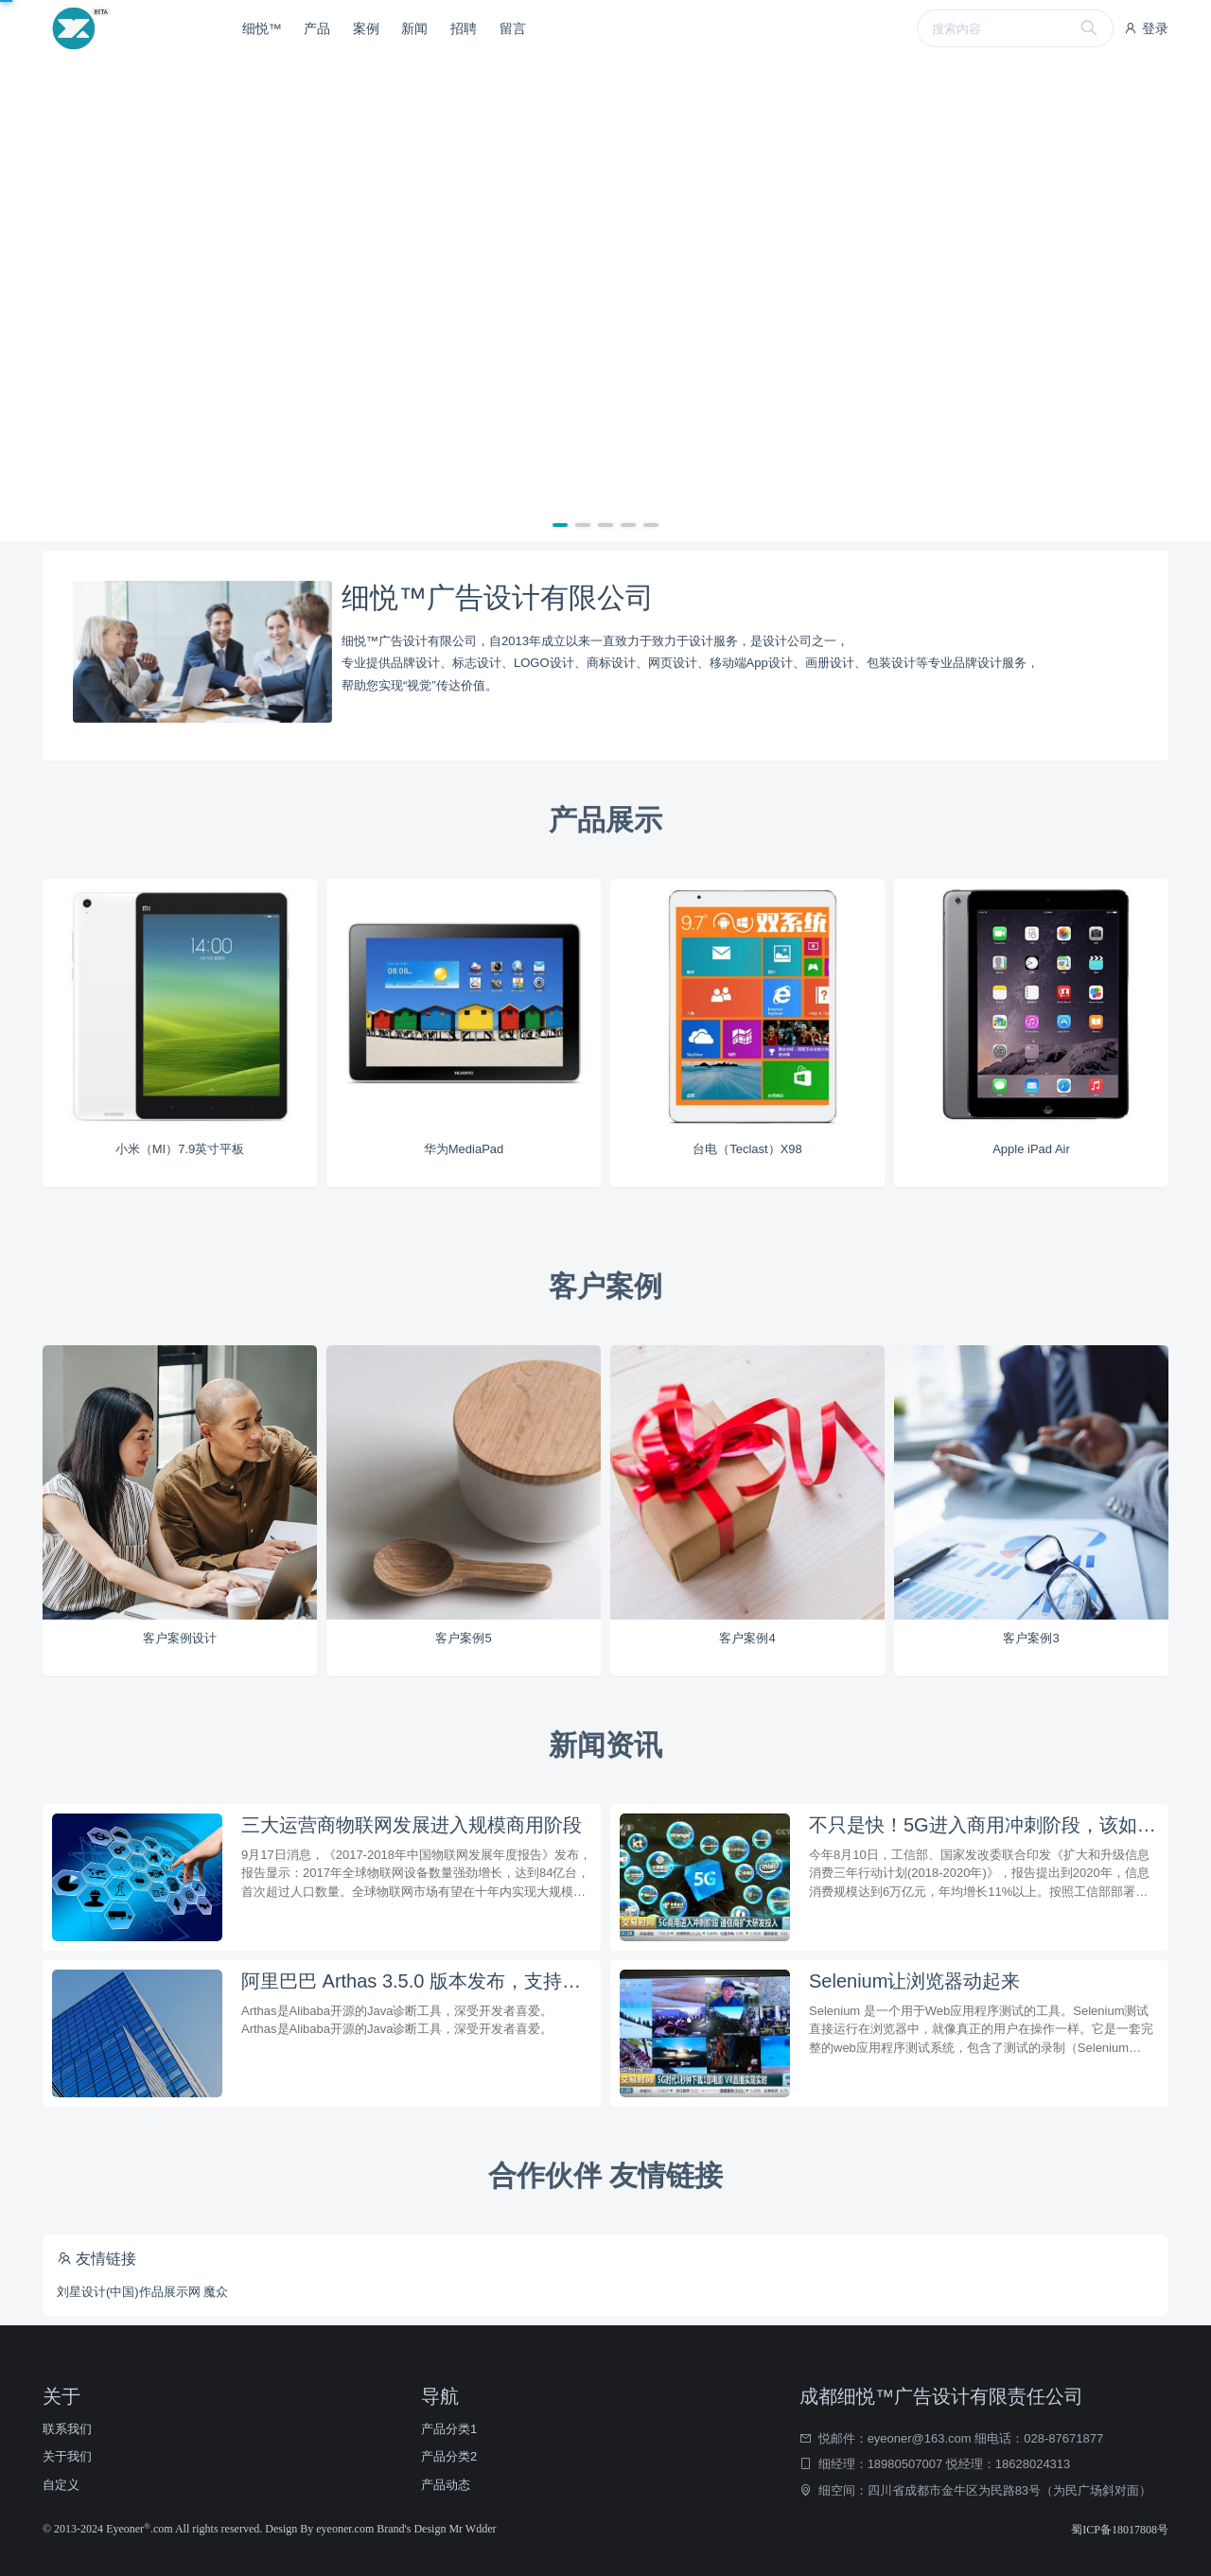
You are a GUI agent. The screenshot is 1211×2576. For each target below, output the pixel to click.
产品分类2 (449, 2456)
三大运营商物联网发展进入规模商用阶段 (411, 1824)
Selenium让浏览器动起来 (914, 1981)
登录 (1145, 28)
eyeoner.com (346, 2528)
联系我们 (67, 2429)
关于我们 (67, 2456)
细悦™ (262, 28)
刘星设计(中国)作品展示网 (129, 2292)
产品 (317, 28)
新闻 (414, 28)
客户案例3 (1031, 1638)
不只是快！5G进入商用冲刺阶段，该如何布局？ (984, 1824)
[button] (560, 525)
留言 (513, 28)
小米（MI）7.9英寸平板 (180, 1149)
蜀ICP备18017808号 (1119, 2529)
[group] (605, 299)
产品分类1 (449, 2429)
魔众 (215, 2292)
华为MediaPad (464, 1149)
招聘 (463, 28)
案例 (366, 28)
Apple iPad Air (1031, 1149)
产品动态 (445, 2485)
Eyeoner (128, 2528)
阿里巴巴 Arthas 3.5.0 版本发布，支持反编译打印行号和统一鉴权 (416, 1981)
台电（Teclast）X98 (747, 1149)
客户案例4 (747, 1638)
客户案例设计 (180, 1638)
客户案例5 (463, 1638)
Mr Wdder (472, 2528)
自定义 (61, 2485)
